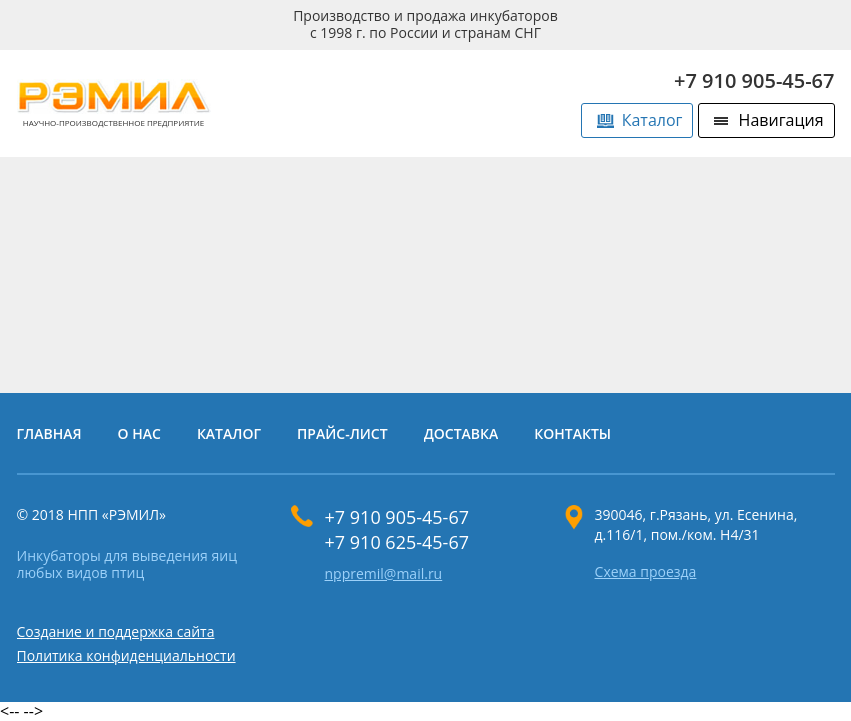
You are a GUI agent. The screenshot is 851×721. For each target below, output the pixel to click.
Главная (49, 433)
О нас (139, 433)
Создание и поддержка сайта (116, 631)
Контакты (572, 433)
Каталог (652, 120)
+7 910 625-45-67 (397, 542)
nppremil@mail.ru (384, 574)
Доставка (461, 433)
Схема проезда (646, 572)
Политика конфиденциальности (126, 655)
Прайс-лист (342, 433)
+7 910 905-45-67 (754, 80)
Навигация (781, 120)
